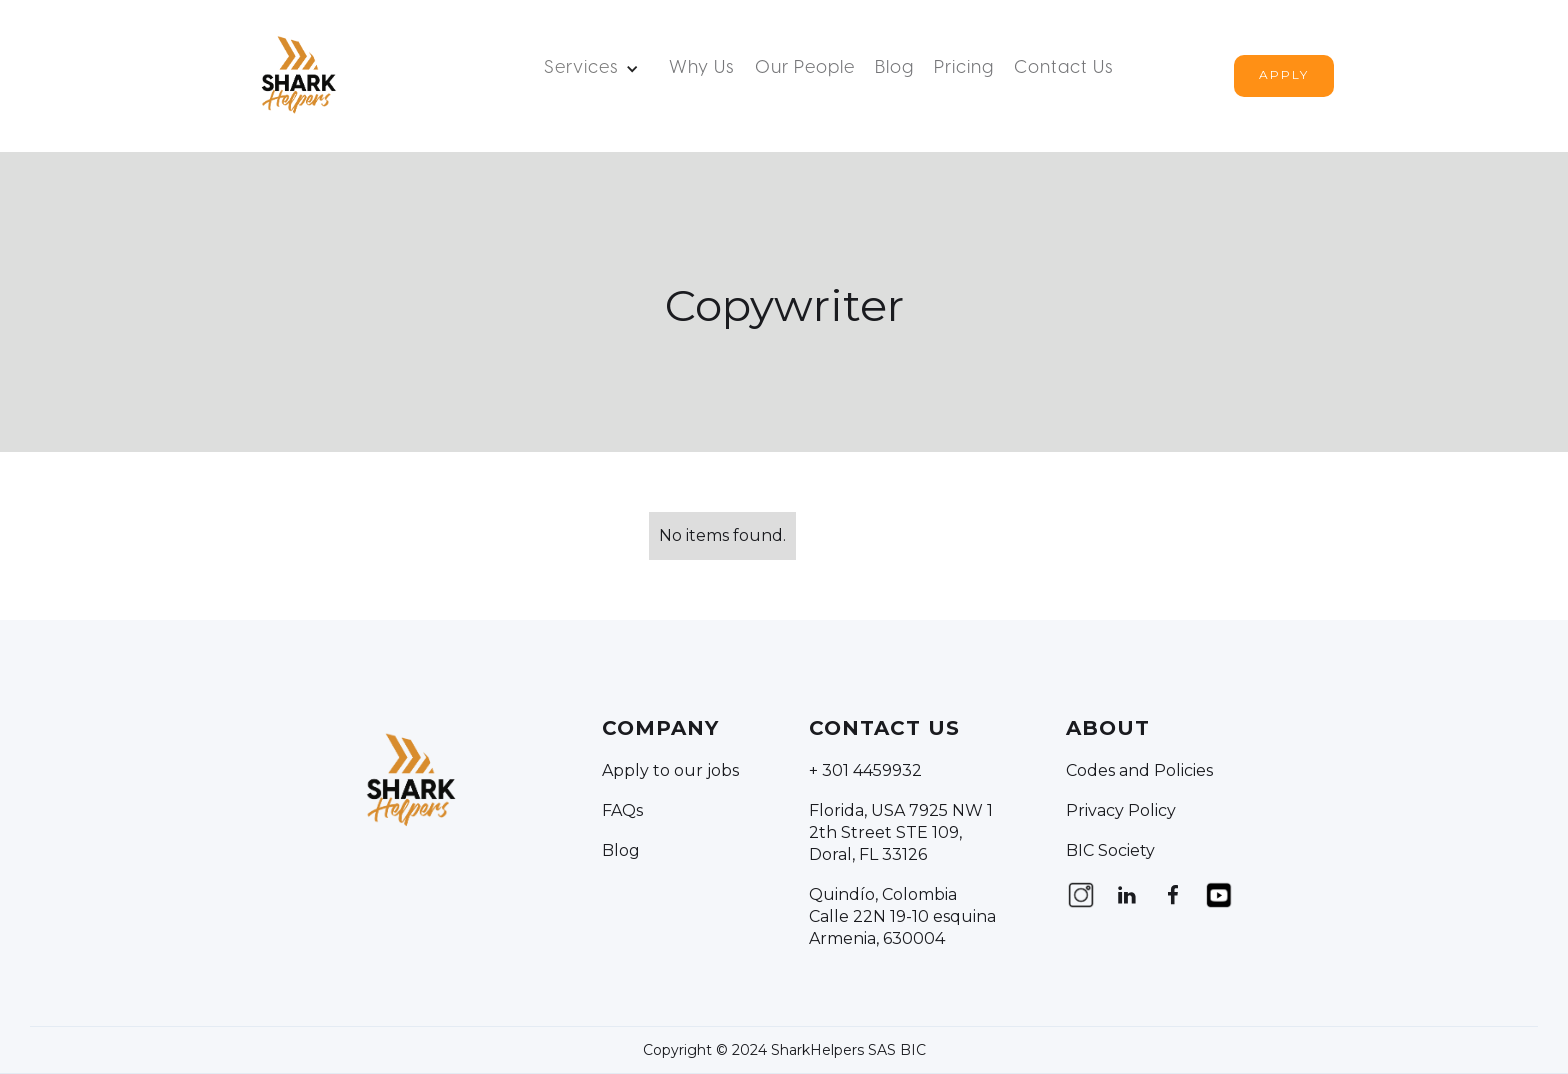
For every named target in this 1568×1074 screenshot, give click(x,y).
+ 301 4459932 (865, 770)
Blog (894, 68)
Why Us (702, 68)
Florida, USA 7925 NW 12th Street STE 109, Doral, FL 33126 (901, 832)
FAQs (622, 810)
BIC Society (1110, 850)
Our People (805, 68)
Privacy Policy (1121, 810)
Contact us (1064, 68)
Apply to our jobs (670, 770)
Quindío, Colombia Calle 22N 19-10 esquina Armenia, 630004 (902, 916)
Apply (1284, 74)
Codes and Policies (1139, 770)
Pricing (964, 68)
